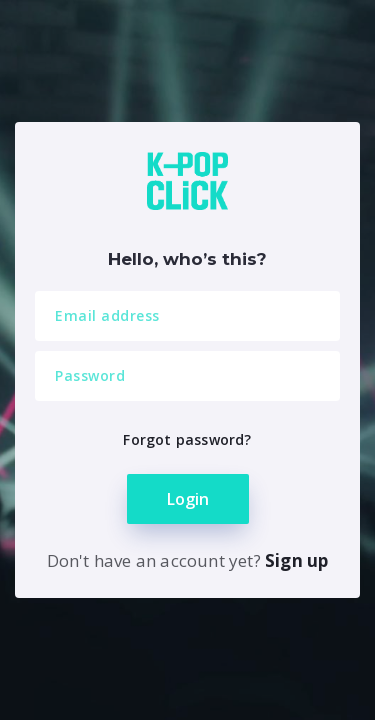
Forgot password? (187, 439)
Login (188, 499)
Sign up (296, 560)
